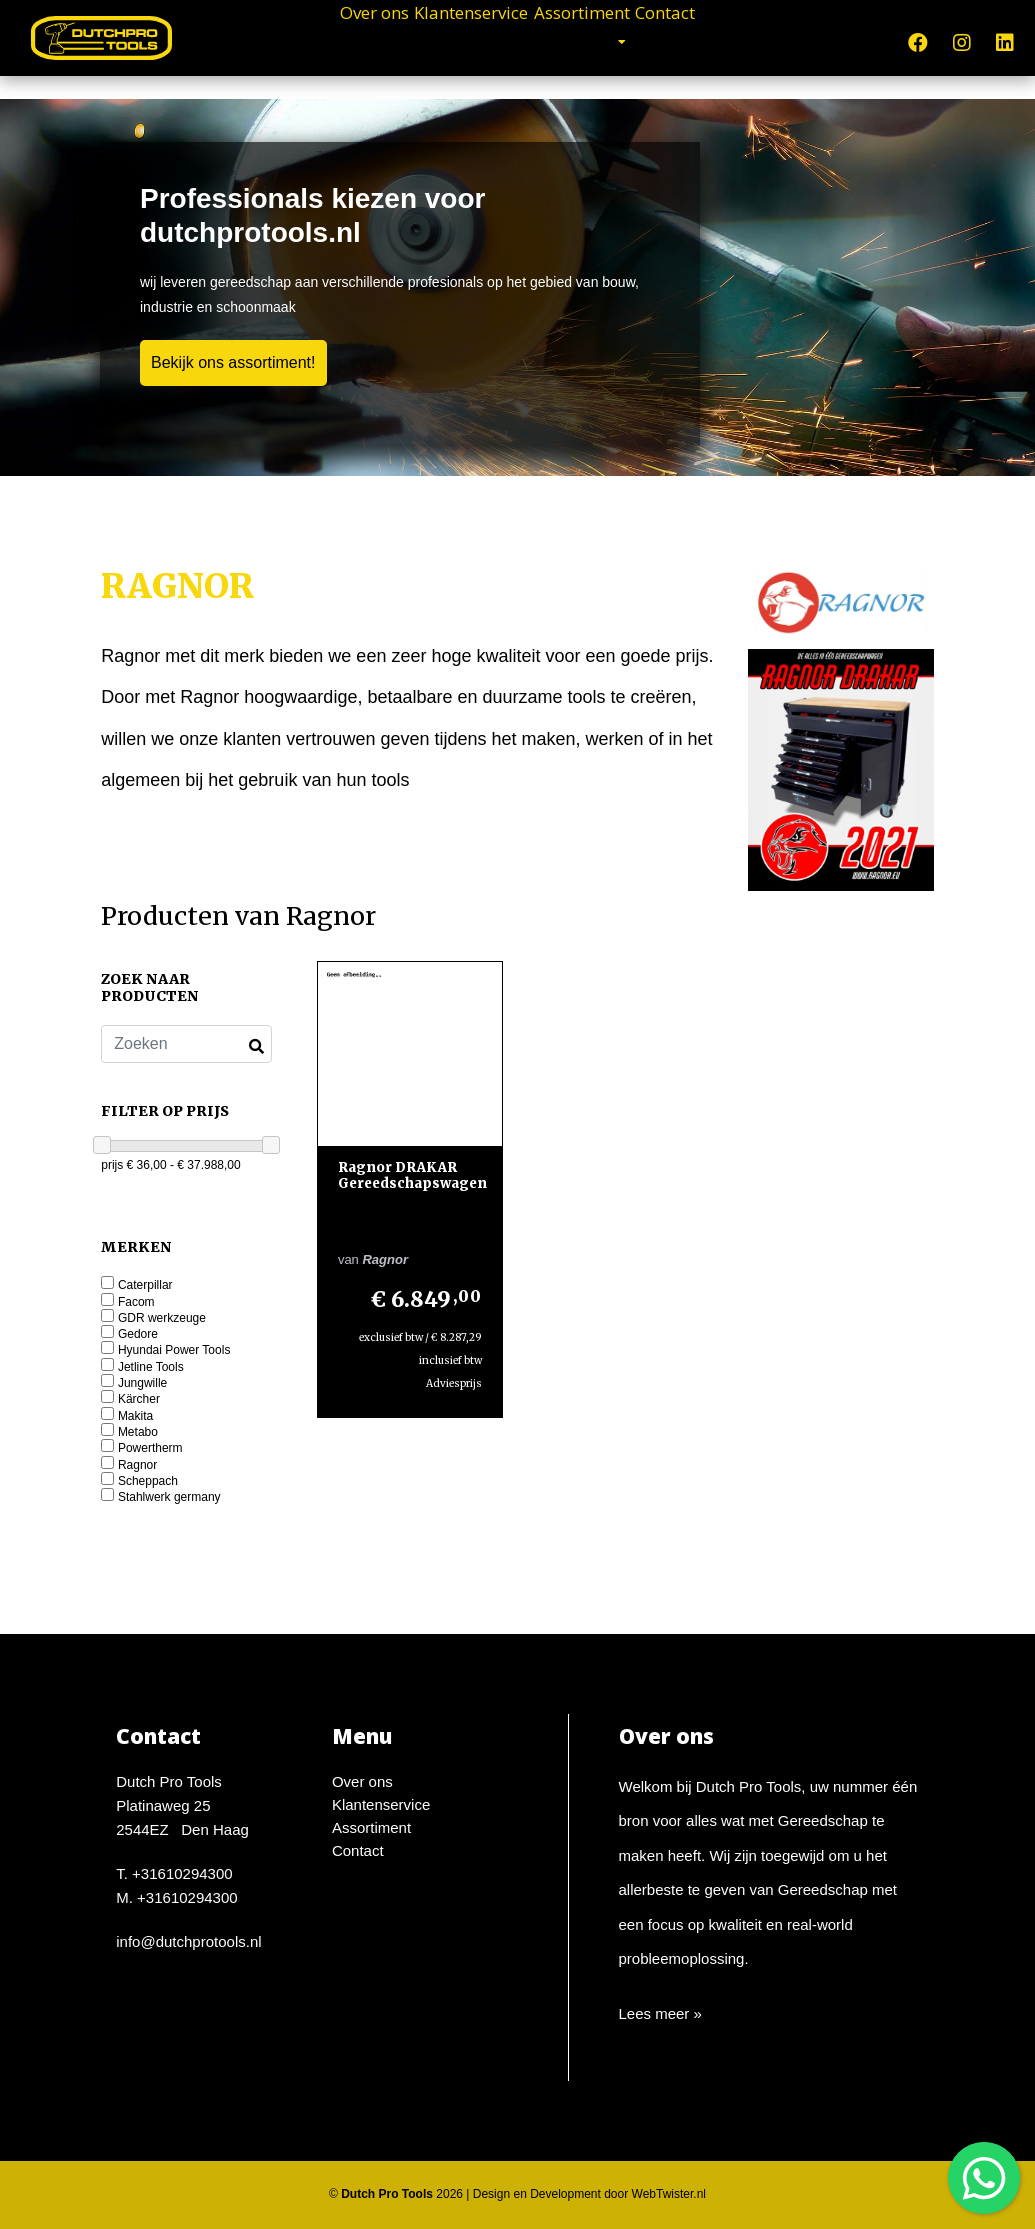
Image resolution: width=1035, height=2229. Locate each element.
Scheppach (148, 1481)
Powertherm (150, 1448)
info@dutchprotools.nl (188, 1941)
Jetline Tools (151, 1367)
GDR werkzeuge (162, 1318)
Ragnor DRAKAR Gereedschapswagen (412, 1175)
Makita (135, 1416)
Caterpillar (145, 1285)
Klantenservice (447, 40)
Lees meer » (660, 2013)
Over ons (291, 40)
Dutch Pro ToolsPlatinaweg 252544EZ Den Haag (182, 1805)
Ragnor (137, 1465)
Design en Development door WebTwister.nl (589, 2194)
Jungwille (142, 1383)
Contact (748, 40)
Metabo (138, 1432)
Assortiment (616, 40)
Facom (136, 1302)
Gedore (138, 1334)
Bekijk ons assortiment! (233, 362)
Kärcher (139, 1399)
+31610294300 (182, 1873)
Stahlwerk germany (169, 1497)
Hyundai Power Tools (174, 1350)
